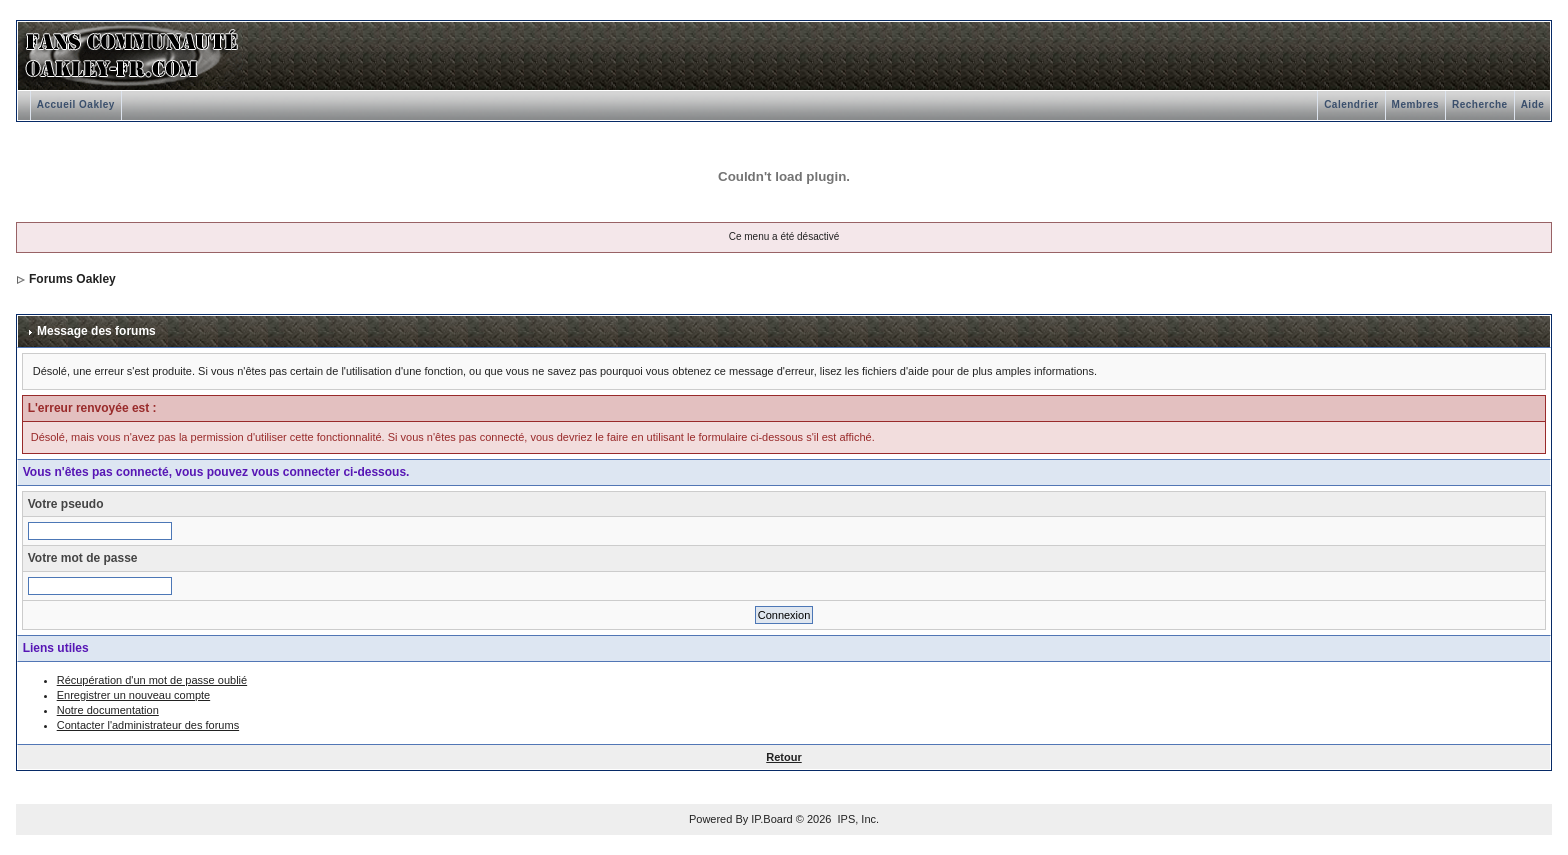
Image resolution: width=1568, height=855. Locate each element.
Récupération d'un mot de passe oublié (152, 680)
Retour (783, 757)
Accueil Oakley (76, 104)
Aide (1533, 104)
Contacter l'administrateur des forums (148, 725)
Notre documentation (108, 710)
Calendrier (1351, 104)
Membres (1415, 104)
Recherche (1480, 104)
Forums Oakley (72, 279)
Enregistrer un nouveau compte (133, 695)
